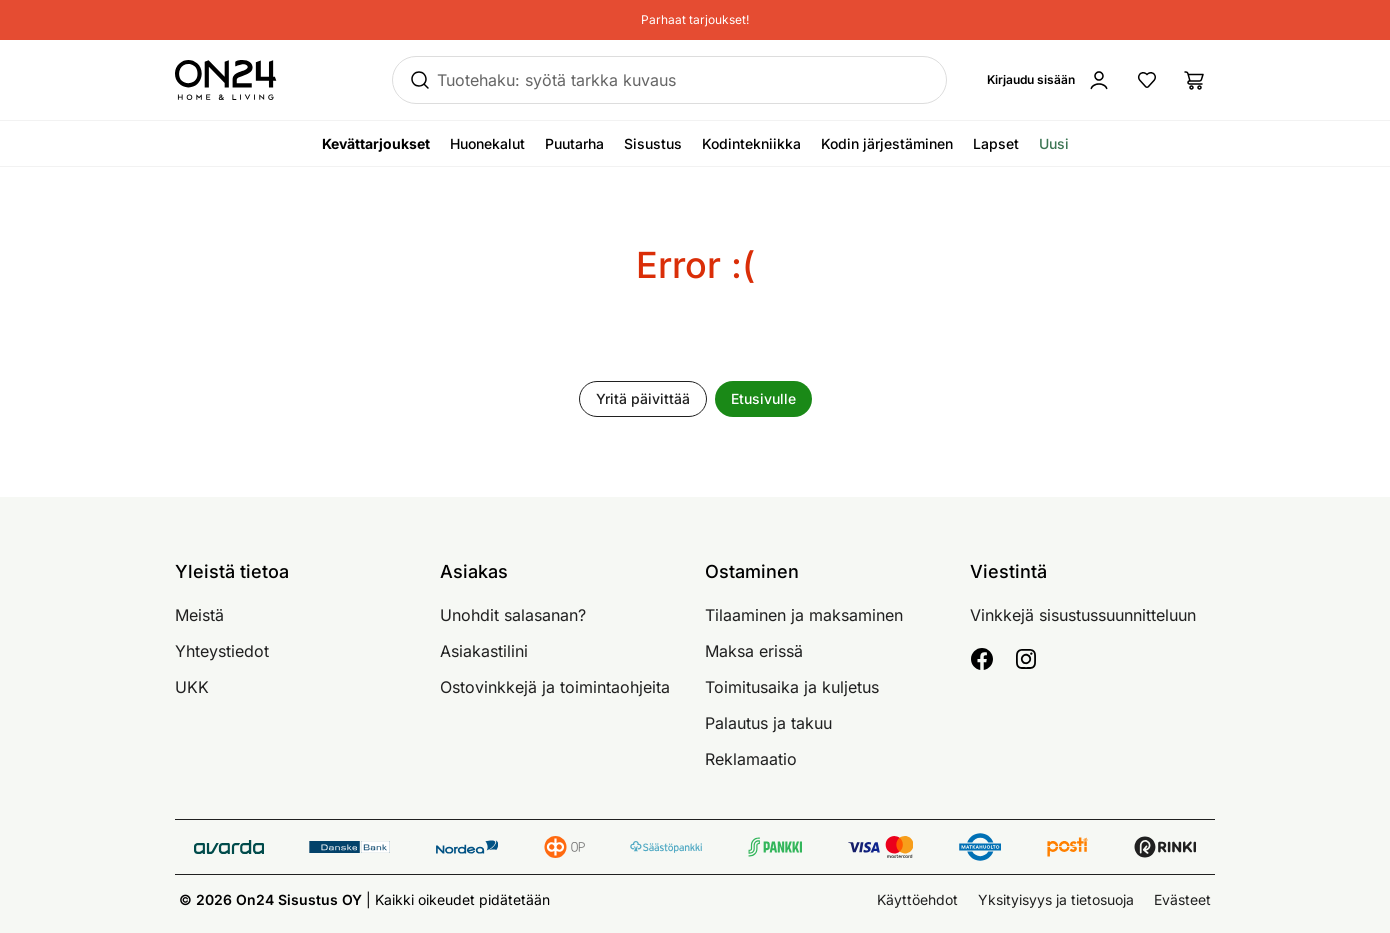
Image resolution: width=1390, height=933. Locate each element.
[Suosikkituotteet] (1147, 80)
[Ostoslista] (1195, 80)
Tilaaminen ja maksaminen (804, 615)
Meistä (199, 615)
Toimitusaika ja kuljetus (792, 687)
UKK (192, 687)
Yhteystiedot (222, 651)
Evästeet (1182, 899)
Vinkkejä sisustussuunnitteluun (1083, 615)
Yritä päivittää (643, 398)
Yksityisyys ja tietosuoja (1056, 899)
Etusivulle (763, 398)
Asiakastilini (484, 651)
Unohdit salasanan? (513, 615)
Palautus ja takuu (768, 723)
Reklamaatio (751, 759)
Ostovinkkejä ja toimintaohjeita (555, 687)
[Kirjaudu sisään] (1049, 80)
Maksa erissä (754, 651)
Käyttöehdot (917, 899)
